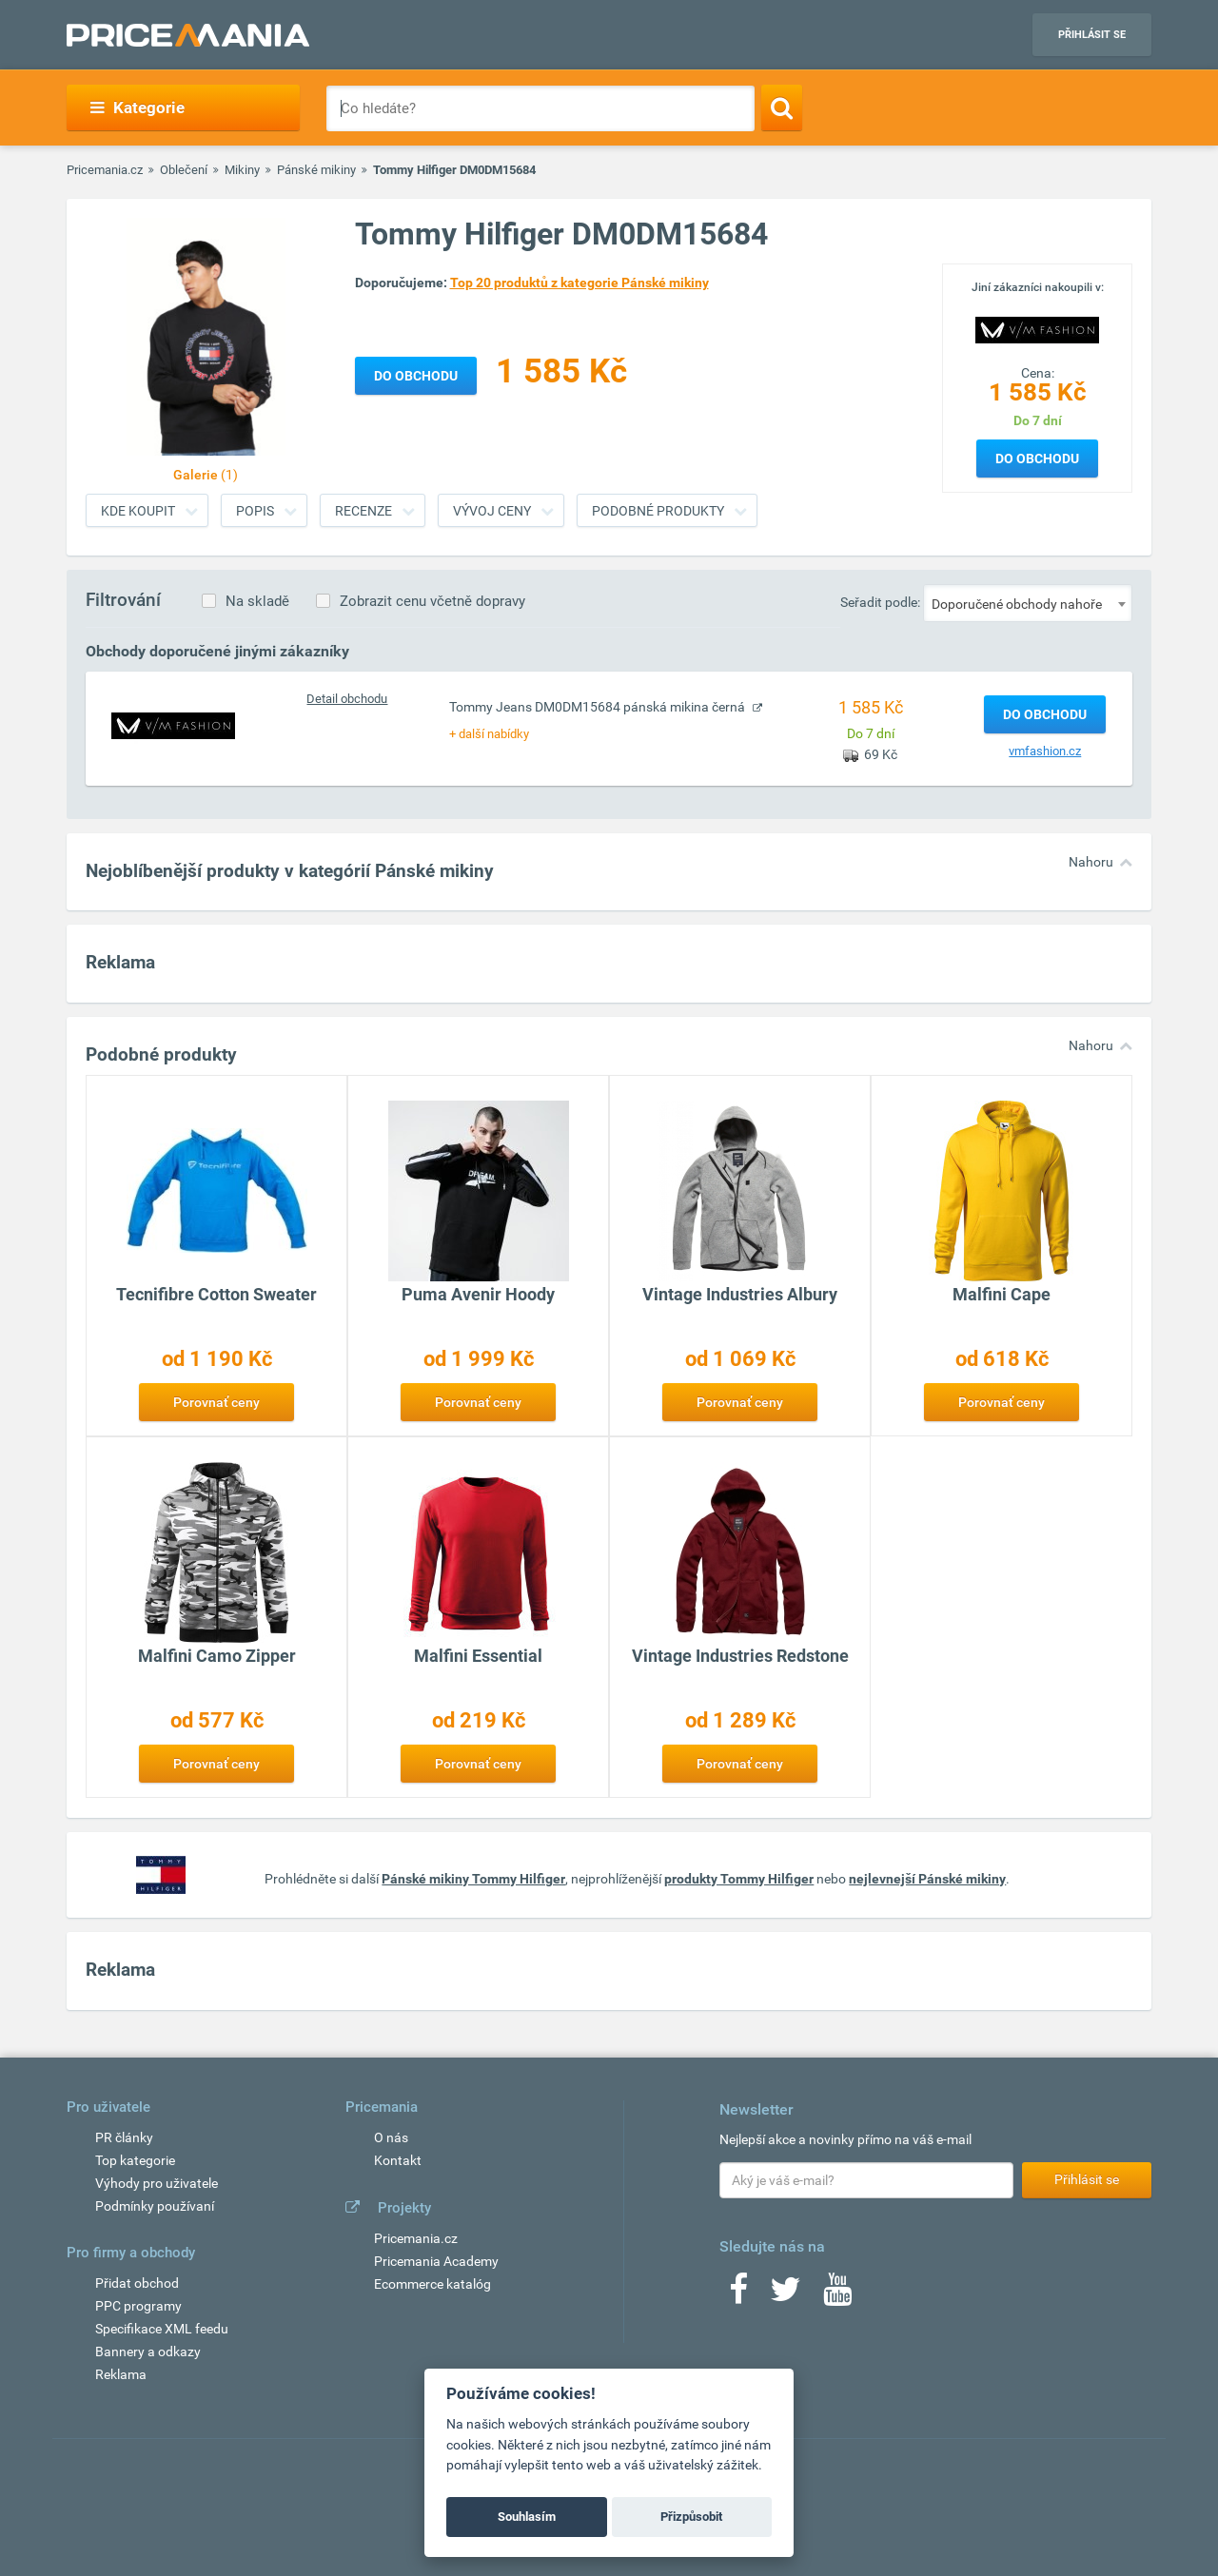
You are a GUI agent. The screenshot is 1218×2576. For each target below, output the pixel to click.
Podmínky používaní (154, 2206)
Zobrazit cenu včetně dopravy (432, 601)
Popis (255, 510)
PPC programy (138, 2305)
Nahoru (1091, 861)
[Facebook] (738, 2295)
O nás (391, 2137)
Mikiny (242, 170)
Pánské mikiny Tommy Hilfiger (473, 1878)
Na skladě (257, 601)
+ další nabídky (489, 734)
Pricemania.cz (105, 170)
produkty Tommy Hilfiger (739, 1878)
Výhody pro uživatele (156, 2183)
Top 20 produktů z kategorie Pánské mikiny (579, 282)
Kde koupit (138, 510)
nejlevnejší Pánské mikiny (927, 1878)
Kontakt (398, 2160)
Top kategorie (135, 2160)
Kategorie (137, 107)
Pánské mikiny (316, 170)
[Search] (781, 107)
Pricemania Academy (436, 2261)
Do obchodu (1037, 458)
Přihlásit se (1092, 35)
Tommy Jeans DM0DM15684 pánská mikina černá (598, 706)
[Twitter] (785, 2295)
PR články (124, 2137)
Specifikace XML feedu (161, 2328)
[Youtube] (837, 2295)
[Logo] (1037, 328)
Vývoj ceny (492, 510)
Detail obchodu (346, 699)
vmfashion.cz (1045, 751)
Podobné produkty (658, 510)
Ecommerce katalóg (432, 2284)
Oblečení (183, 170)
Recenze (363, 510)
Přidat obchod (137, 2283)
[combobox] (1027, 603)
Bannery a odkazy (148, 2351)
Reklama (121, 2374)
